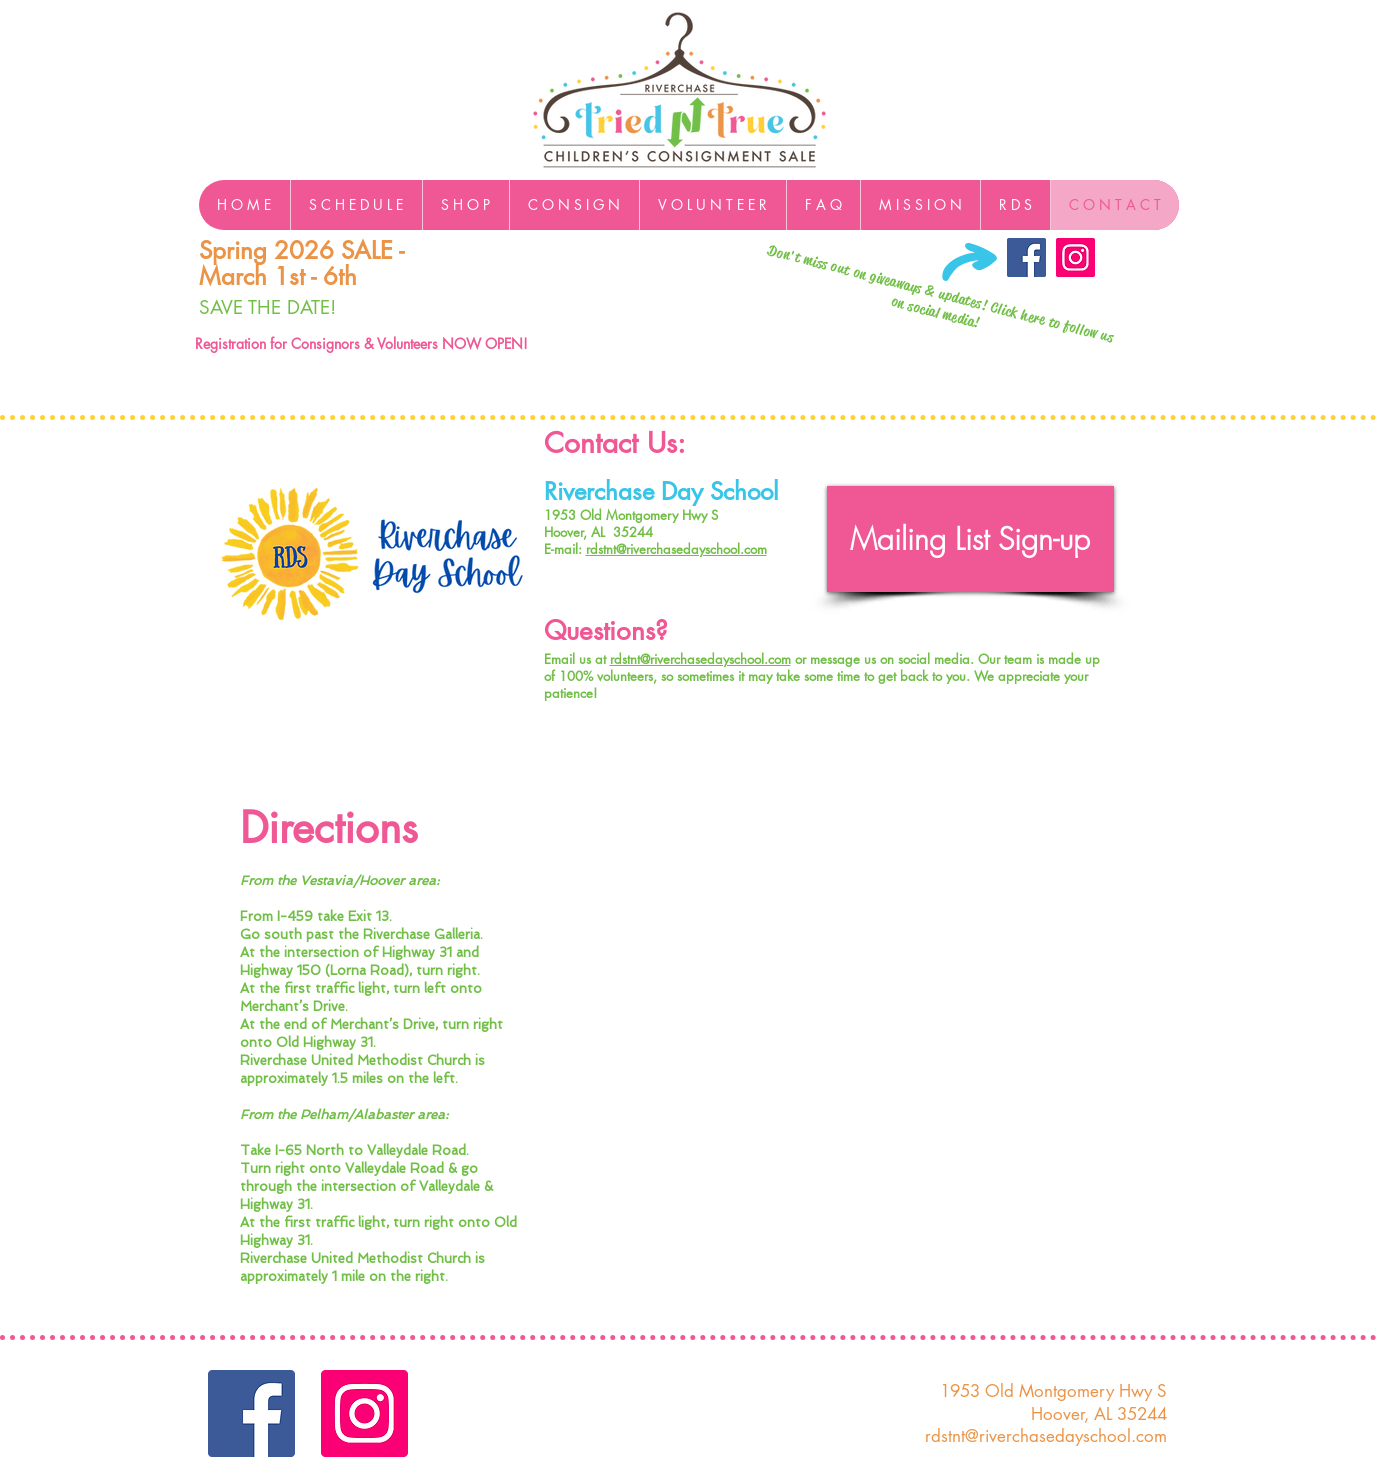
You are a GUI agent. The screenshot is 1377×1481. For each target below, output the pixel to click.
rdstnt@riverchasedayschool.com (676, 549)
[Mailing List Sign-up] (970, 539)
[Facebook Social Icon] (1026, 257)
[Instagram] (1075, 257)
